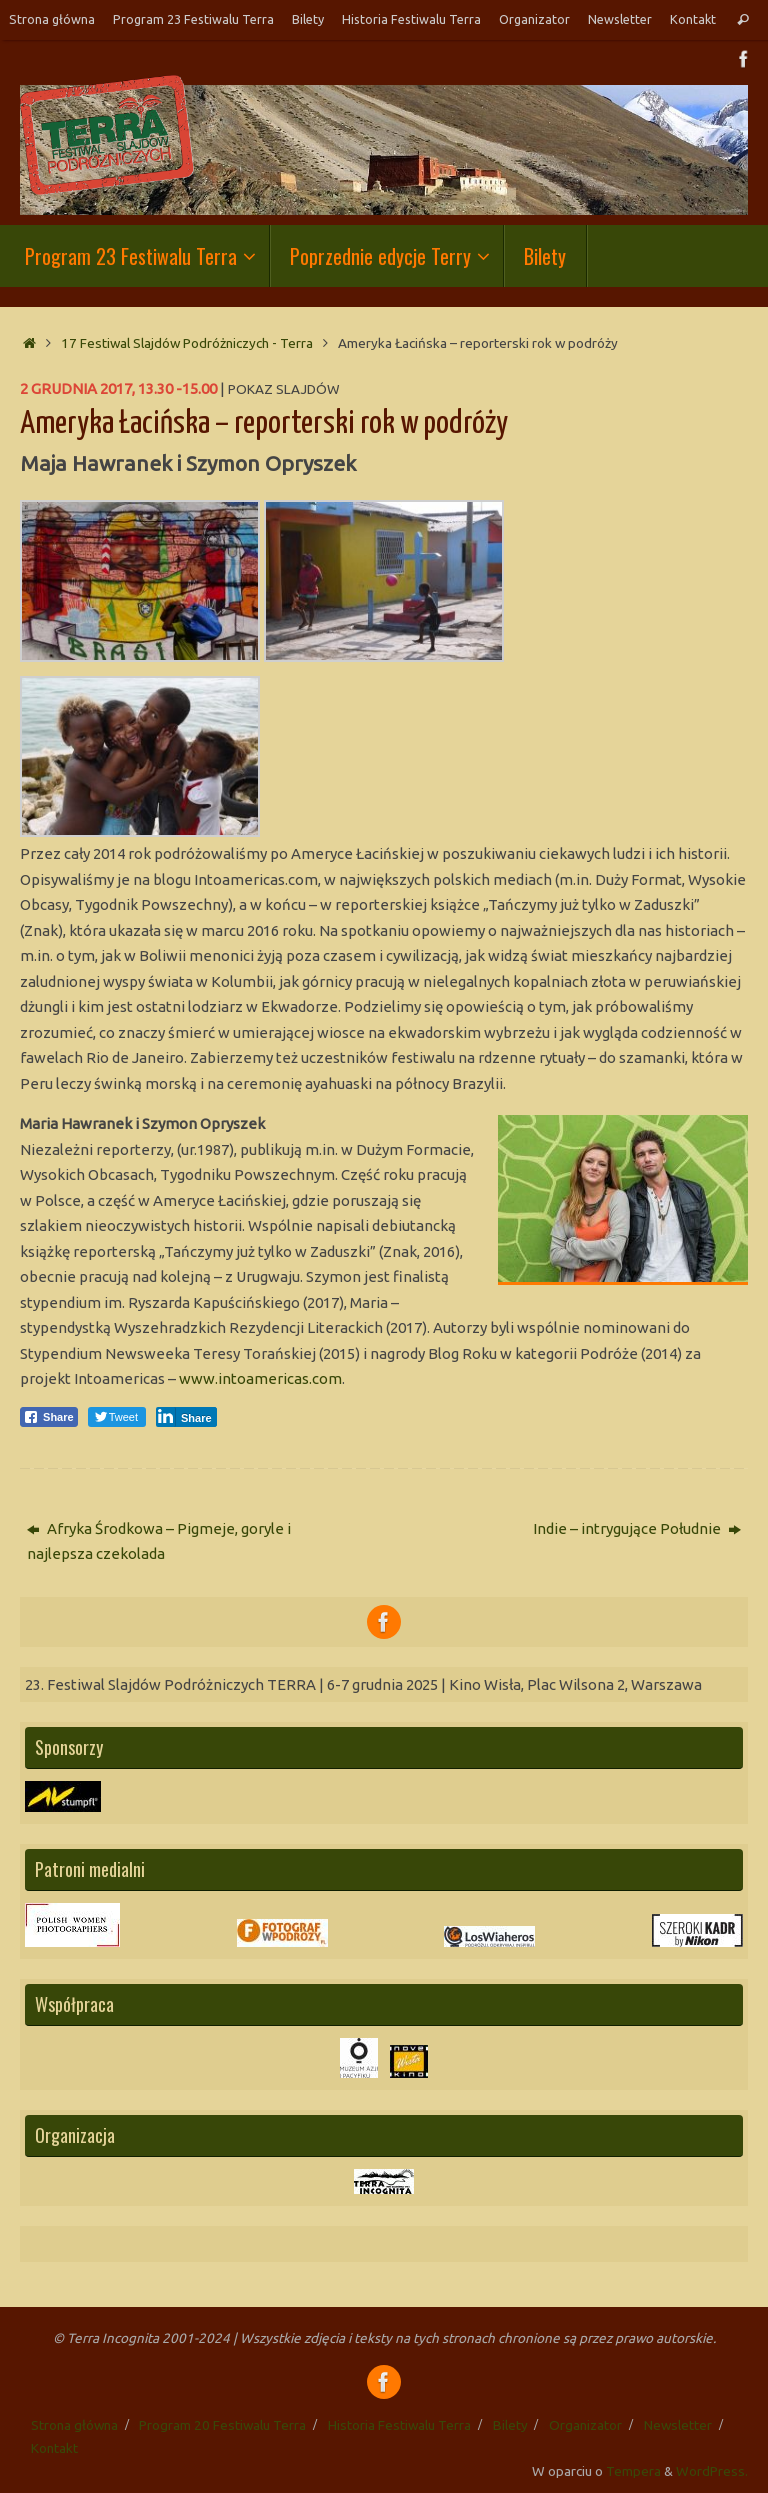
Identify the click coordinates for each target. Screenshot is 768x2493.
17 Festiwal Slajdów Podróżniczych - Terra (187, 343)
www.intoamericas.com (260, 1378)
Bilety (308, 19)
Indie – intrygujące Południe (637, 1528)
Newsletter (620, 19)
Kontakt (693, 19)
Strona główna (52, 19)
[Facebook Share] (49, 1417)
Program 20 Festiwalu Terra (222, 2425)
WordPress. (712, 2471)
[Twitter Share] (117, 1417)
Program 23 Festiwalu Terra (193, 19)
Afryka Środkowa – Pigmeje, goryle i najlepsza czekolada (159, 1541)
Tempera (633, 2471)
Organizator (534, 19)
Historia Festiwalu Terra (411, 19)
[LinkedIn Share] (186, 1417)
